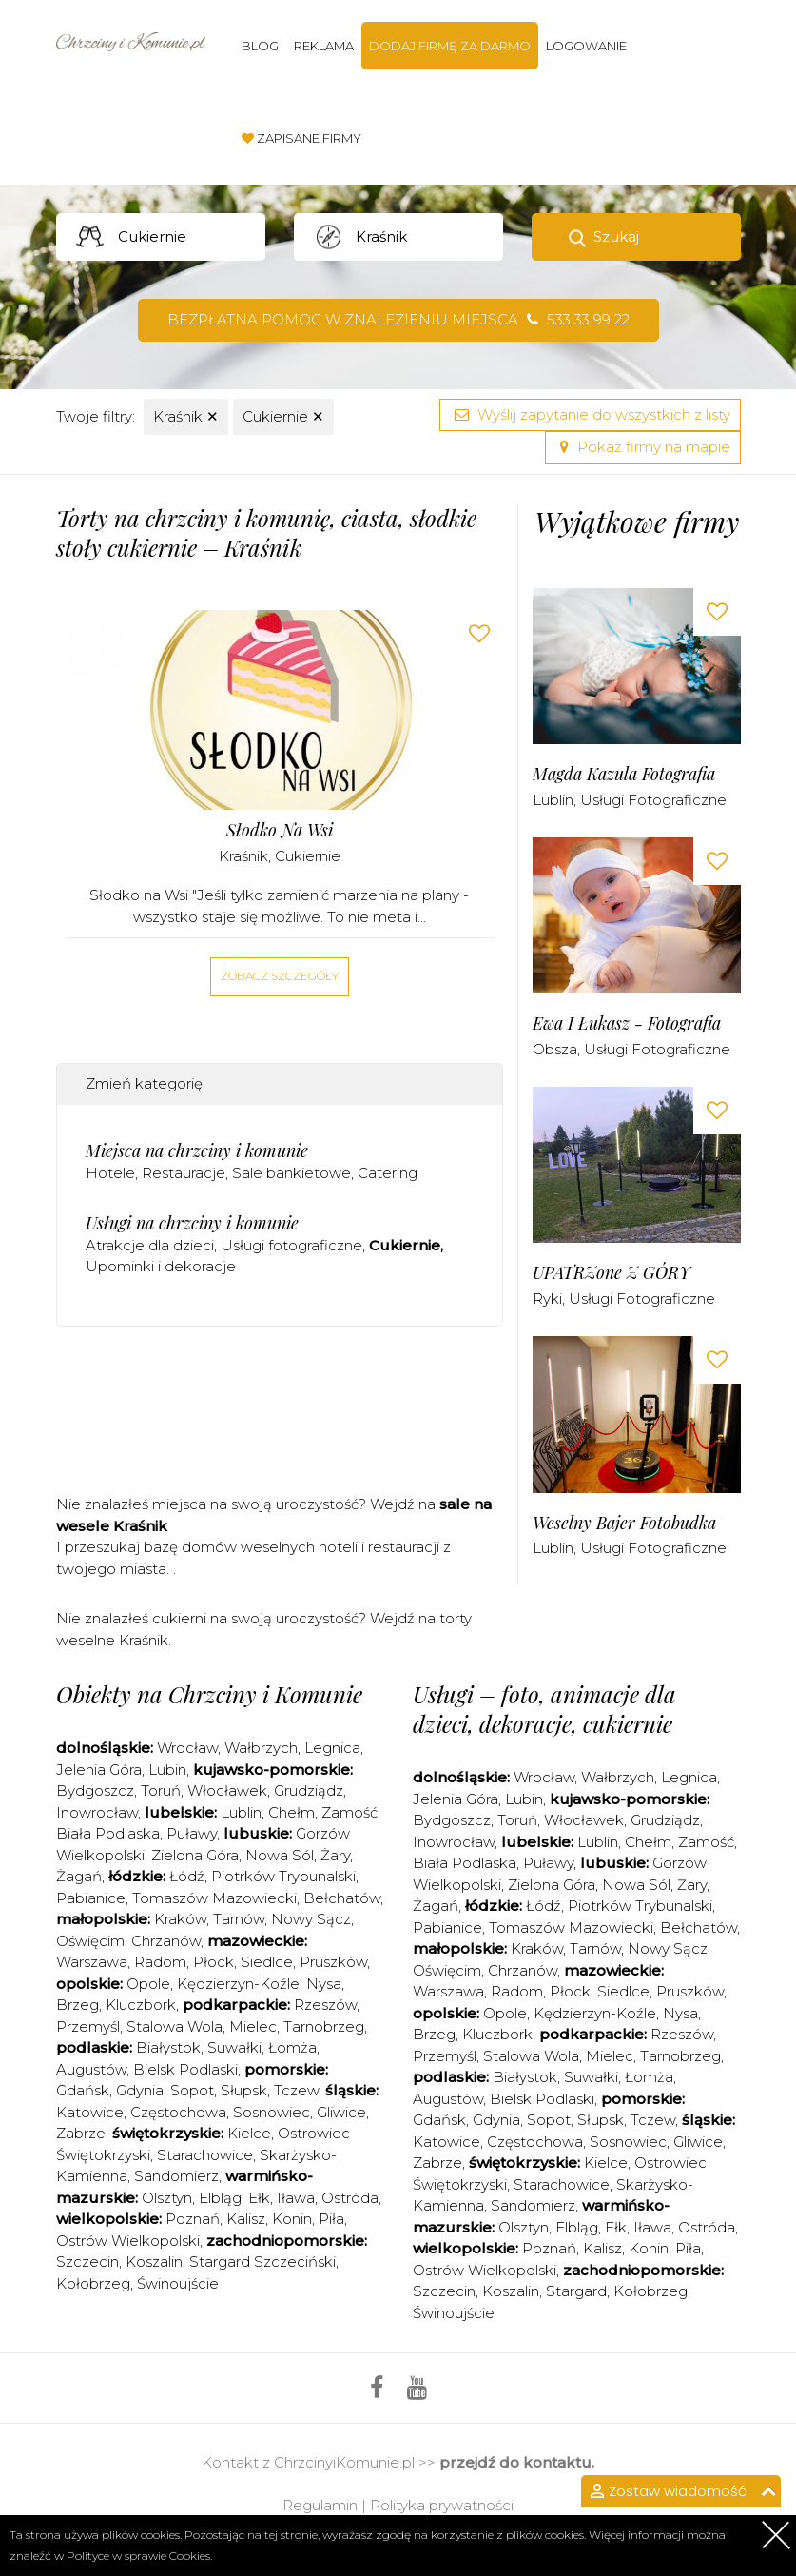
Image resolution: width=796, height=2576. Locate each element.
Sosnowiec (271, 2112)
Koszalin (154, 2261)
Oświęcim (90, 1941)
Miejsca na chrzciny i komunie (197, 1150)
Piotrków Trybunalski (283, 1876)
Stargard (576, 2291)
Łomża (292, 2047)
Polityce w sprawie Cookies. (139, 2555)
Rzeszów (325, 2005)
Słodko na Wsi (279, 830)
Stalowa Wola (174, 2026)
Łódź (186, 1876)
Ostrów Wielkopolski (128, 2241)
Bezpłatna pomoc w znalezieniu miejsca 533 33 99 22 (398, 319)
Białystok (168, 2047)
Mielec (253, 2026)
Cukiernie (283, 416)
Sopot (192, 2090)
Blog (260, 45)
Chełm (291, 1812)
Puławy (191, 1833)
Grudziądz (308, 1790)
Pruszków (333, 1962)
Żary (335, 1855)
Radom (160, 1962)
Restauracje (183, 1173)
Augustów (91, 2069)
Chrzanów (166, 1941)
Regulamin (320, 2505)
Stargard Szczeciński (262, 2261)
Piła (331, 2219)
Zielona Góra (195, 1855)
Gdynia (140, 2090)
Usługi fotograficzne (291, 1245)
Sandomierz (176, 2176)
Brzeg (77, 2005)
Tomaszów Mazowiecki (214, 1898)
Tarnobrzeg (323, 2026)
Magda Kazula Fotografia (624, 774)
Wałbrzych (261, 1748)
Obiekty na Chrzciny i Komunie (209, 1694)
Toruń (161, 1790)
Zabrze (81, 2133)
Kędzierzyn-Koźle (238, 1984)
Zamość (349, 1812)
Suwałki (234, 2047)
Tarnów (238, 1919)
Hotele (110, 1173)
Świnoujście (178, 2283)
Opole (148, 1984)
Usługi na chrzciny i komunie (192, 1222)
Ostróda (350, 2198)
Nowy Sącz (311, 1919)
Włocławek (227, 1790)
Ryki (547, 1298)
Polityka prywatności (442, 2505)
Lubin (167, 1769)
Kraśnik (186, 416)
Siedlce (267, 1962)
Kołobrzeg (93, 2283)
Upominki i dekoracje (161, 1266)
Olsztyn (167, 2198)
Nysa (323, 1984)
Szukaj (616, 236)
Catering (387, 1173)
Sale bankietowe (291, 1173)
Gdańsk (82, 2090)
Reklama (324, 45)
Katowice (90, 2112)
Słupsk (244, 2090)
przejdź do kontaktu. (516, 2462)
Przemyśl (88, 2026)
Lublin (553, 800)
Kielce (249, 2133)
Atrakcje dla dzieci (150, 1245)
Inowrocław (97, 1812)
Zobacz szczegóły (280, 976)
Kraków (180, 1919)
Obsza (555, 1049)
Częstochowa (178, 2112)
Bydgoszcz (95, 1790)
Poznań (192, 2219)
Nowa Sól (279, 1855)
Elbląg (220, 2198)
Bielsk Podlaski (185, 2069)
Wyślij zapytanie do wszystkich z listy (590, 414)
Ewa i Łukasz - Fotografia (627, 1023)
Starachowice (205, 2155)
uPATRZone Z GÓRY (611, 1273)
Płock (213, 1962)
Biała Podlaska (108, 1833)
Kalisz (245, 2219)
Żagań (79, 1876)
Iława (296, 2198)
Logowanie (586, 45)
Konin (292, 2219)
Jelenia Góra (99, 1769)
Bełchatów (341, 1898)
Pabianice (91, 1898)
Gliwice (341, 2112)
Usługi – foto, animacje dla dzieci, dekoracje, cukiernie (544, 1709)
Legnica (332, 1748)
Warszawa (91, 1962)
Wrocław (187, 1748)
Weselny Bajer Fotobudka (624, 1523)
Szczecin (87, 2261)
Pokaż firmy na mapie (642, 447)
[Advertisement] (402, 1417)
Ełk (259, 2198)
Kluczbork (141, 2005)
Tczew (296, 2090)
